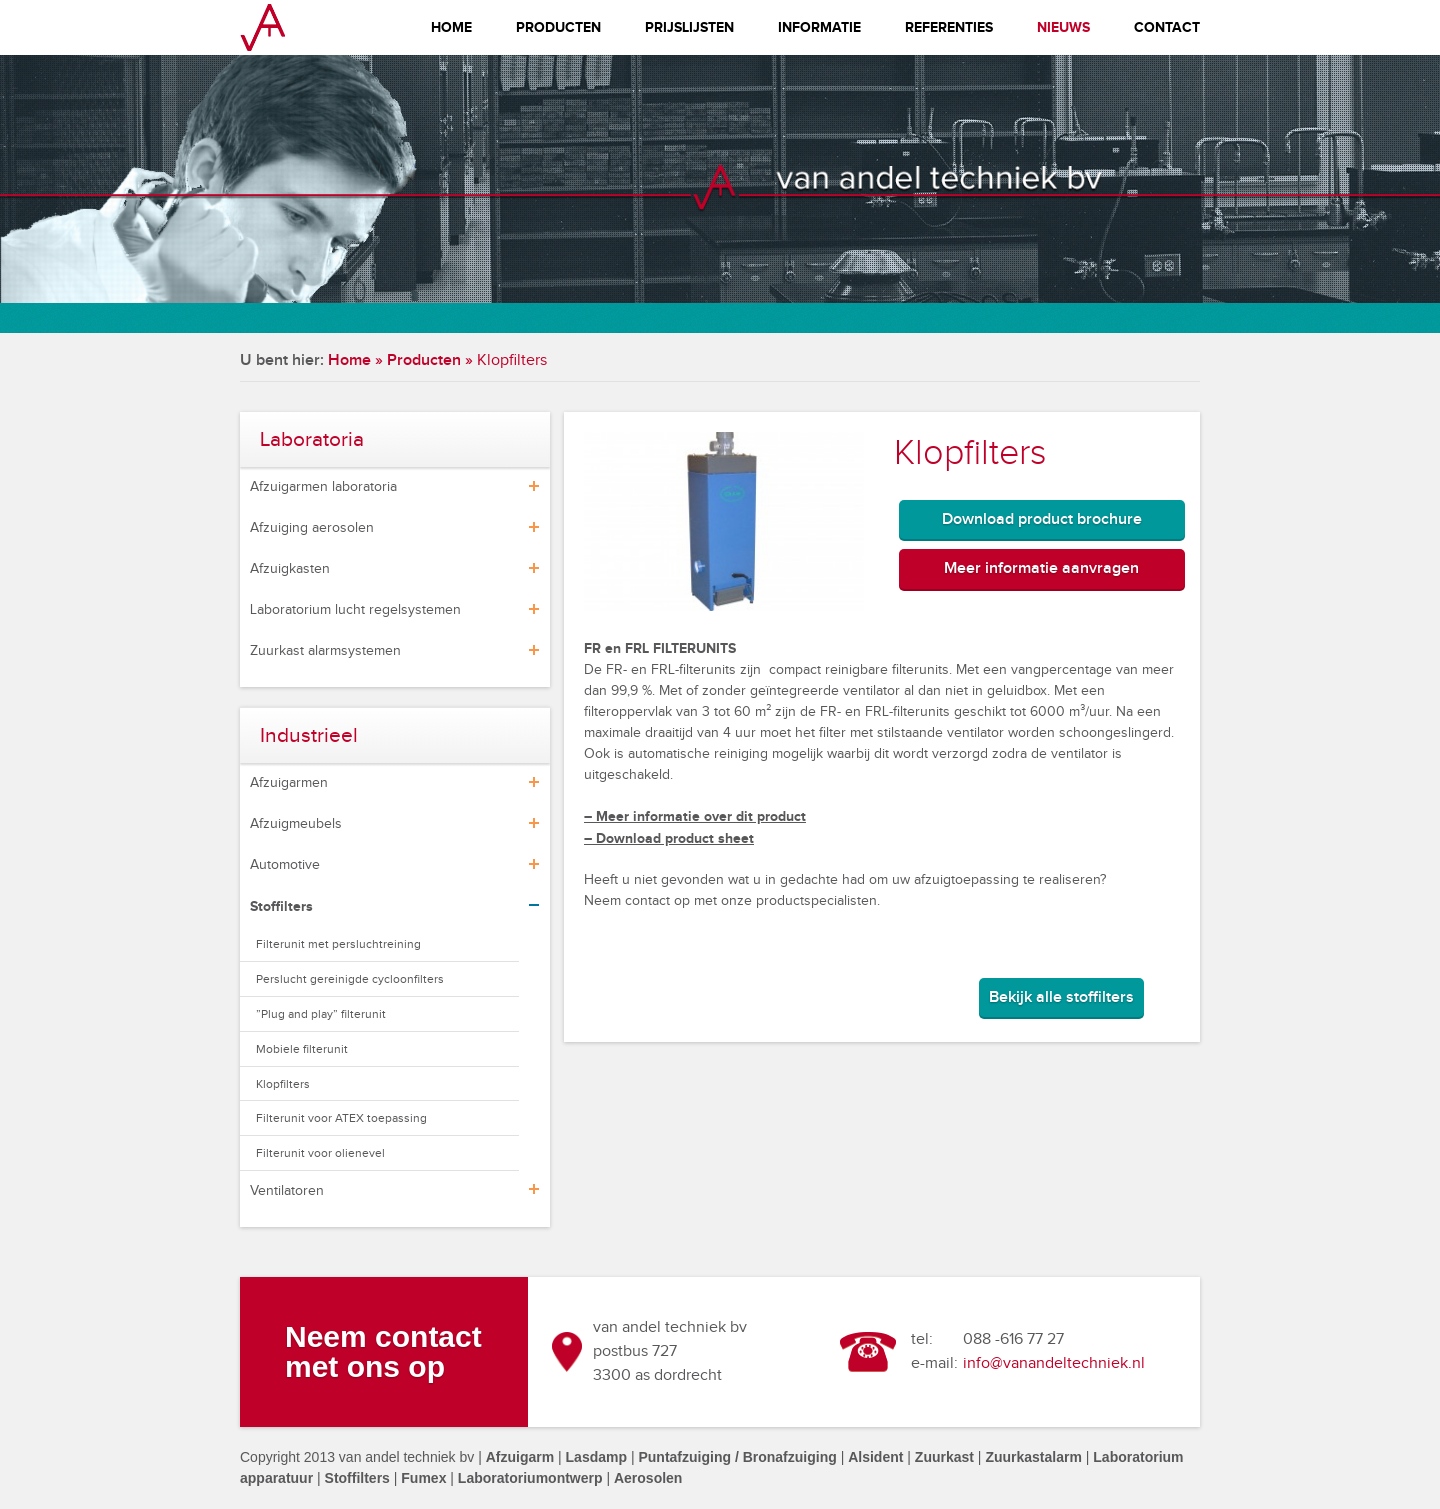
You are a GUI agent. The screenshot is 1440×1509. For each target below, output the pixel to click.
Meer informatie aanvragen (1041, 568)
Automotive (285, 865)
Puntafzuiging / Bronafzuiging (737, 1457)
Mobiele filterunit (302, 1049)
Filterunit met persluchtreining (338, 944)
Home (451, 27)
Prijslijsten (689, 27)
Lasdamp (596, 1457)
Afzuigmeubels (296, 824)
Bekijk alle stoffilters (1061, 997)
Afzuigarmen (289, 783)
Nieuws (1063, 27)
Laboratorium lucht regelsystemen (355, 610)
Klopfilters (283, 1084)
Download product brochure (1042, 519)
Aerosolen (648, 1478)
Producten (558, 27)
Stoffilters (281, 906)
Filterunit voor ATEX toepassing (341, 1118)
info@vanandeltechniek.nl (1054, 1363)
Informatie (819, 27)
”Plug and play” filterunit (321, 1014)
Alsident (875, 1457)
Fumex (423, 1478)
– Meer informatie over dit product (695, 816)
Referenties (949, 27)
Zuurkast (944, 1457)
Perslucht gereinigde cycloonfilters (350, 979)
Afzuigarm (520, 1457)
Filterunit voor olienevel (320, 1153)
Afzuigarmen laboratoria (323, 487)
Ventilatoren (287, 1191)
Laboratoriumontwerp (530, 1478)
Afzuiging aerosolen (312, 528)
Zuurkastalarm (1033, 1457)
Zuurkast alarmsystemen (325, 651)
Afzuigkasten (290, 569)
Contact (1167, 27)
